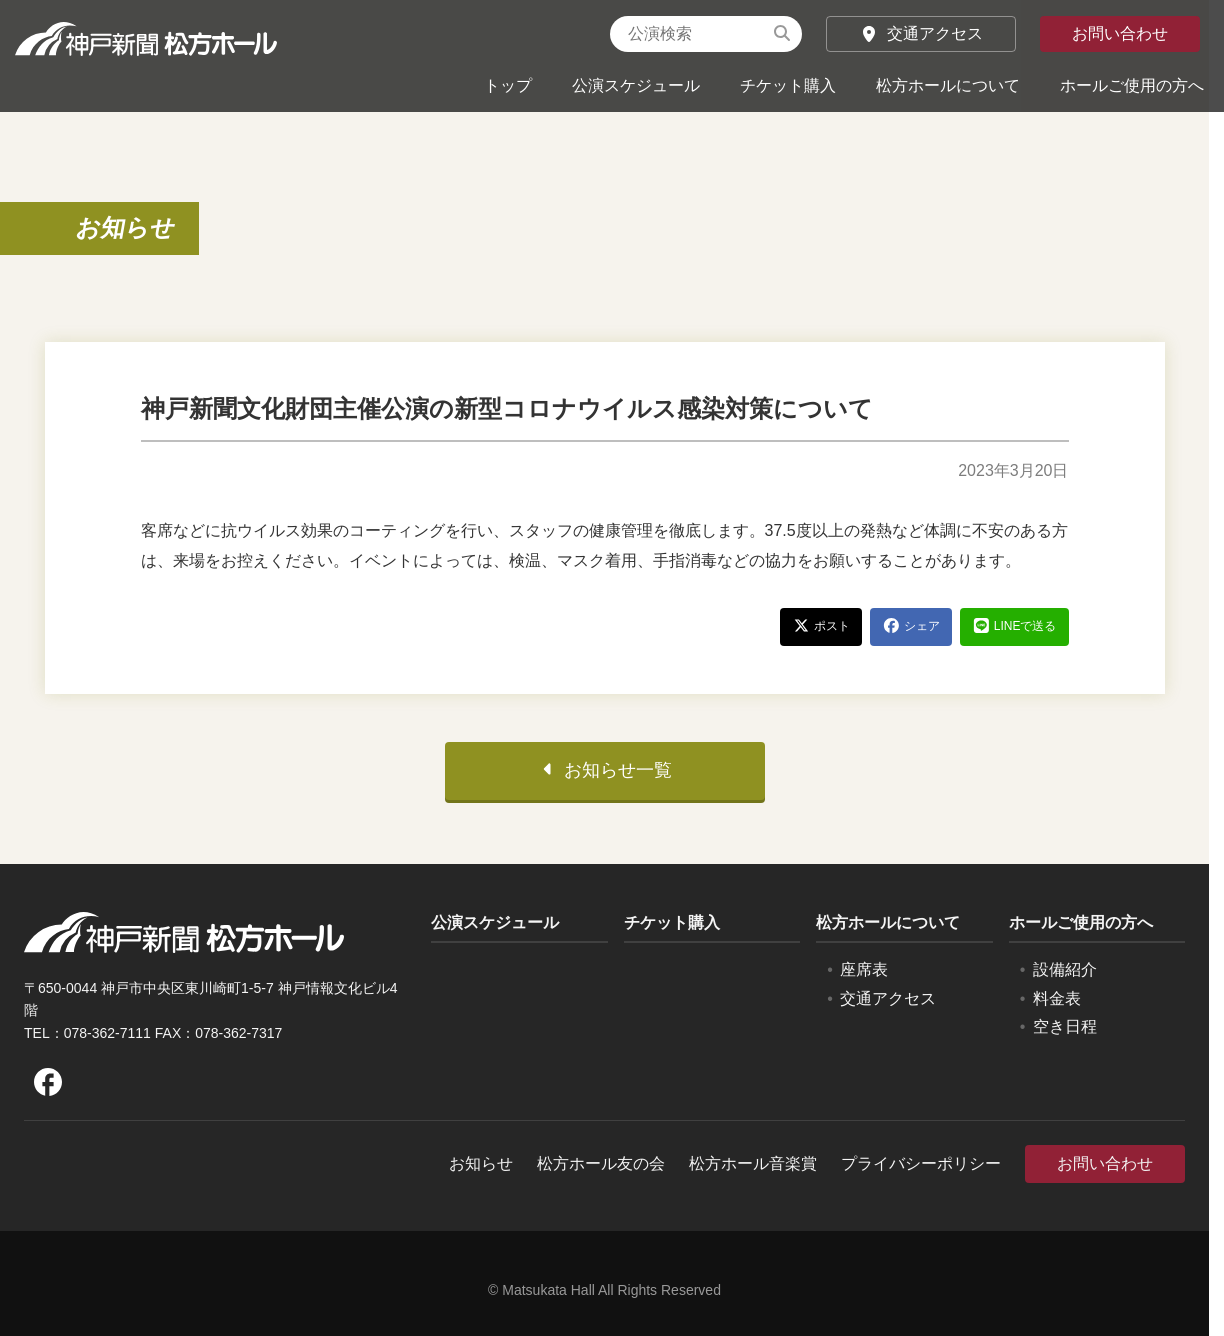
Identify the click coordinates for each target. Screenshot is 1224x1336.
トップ (508, 85)
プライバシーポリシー (921, 1172)
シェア (911, 634)
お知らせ (126, 227)
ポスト (821, 634)
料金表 (1057, 1006)
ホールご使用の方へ (1132, 85)
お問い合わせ (1120, 33)
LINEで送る (1014, 634)
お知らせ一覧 (605, 778)
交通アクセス (921, 33)
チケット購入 (788, 85)
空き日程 (1065, 1035)
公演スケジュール (636, 85)
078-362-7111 (107, 1041)
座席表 (864, 977)
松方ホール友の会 (601, 1172)
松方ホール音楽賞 (753, 1172)
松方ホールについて (948, 85)
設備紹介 (1065, 977)
